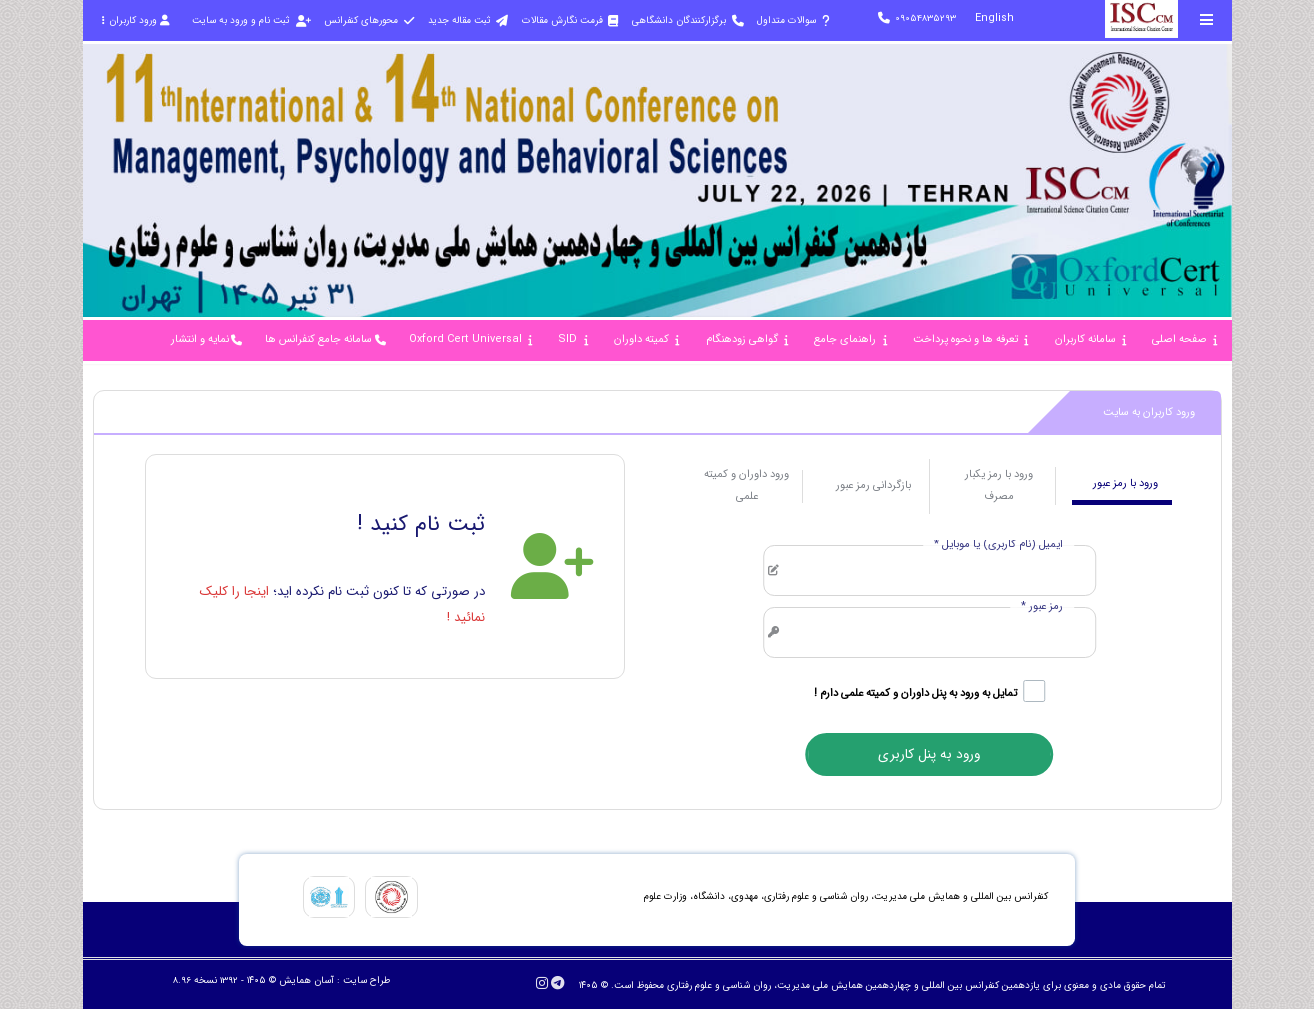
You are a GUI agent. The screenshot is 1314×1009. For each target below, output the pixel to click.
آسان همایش (306, 980)
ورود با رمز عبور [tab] (1125, 483)
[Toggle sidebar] (1207, 19)
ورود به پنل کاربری (929, 754)
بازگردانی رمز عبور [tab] (873, 485)
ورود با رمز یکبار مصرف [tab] (999, 485)
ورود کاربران (136, 20)
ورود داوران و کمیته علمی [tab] (746, 485)
